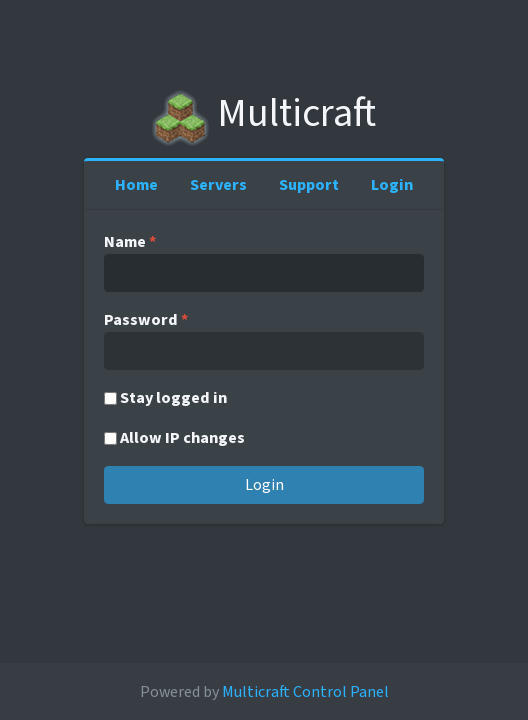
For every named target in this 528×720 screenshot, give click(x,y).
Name (130, 242)
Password (146, 320)
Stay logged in (173, 398)
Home (136, 185)
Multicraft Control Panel (305, 692)
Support (309, 185)
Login (392, 185)
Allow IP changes (182, 438)
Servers (218, 185)
